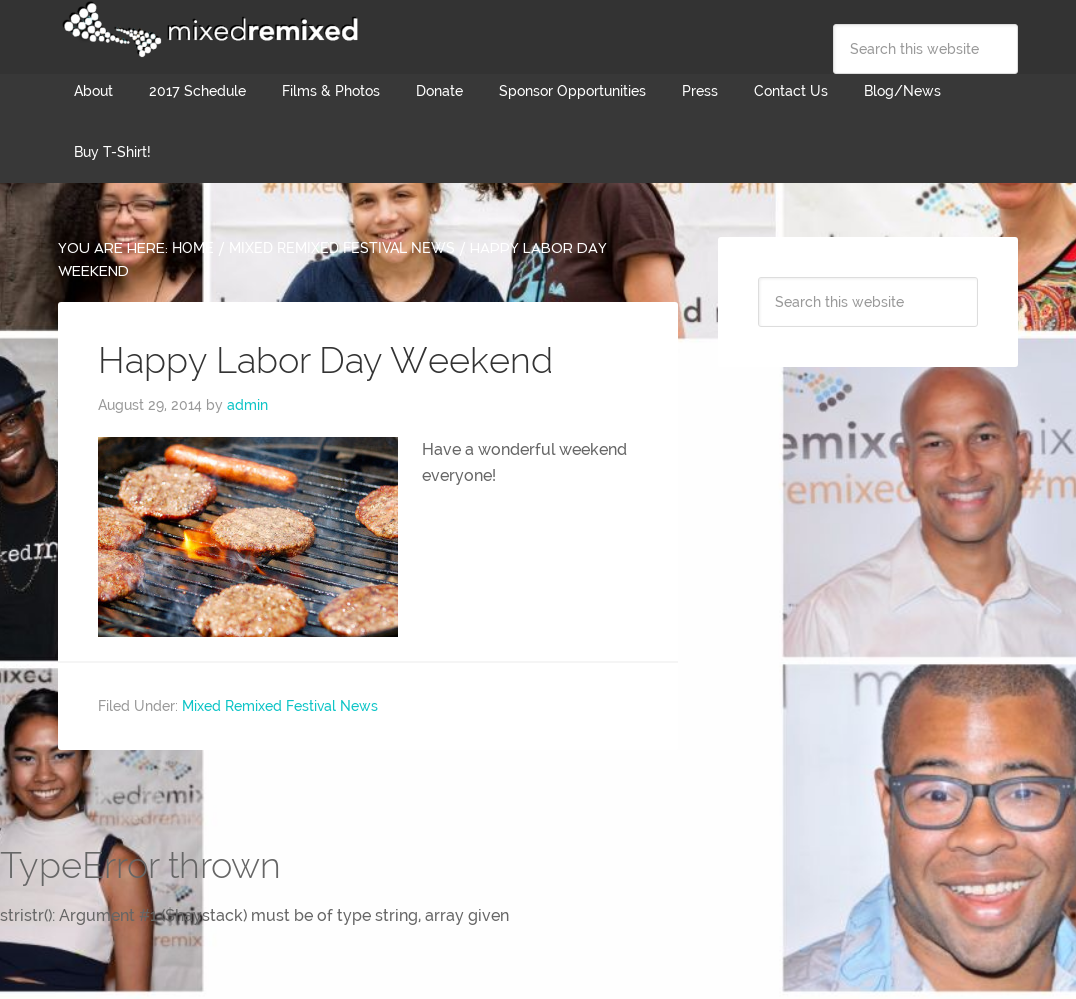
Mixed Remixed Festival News (280, 706)
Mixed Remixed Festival (208, 30)
